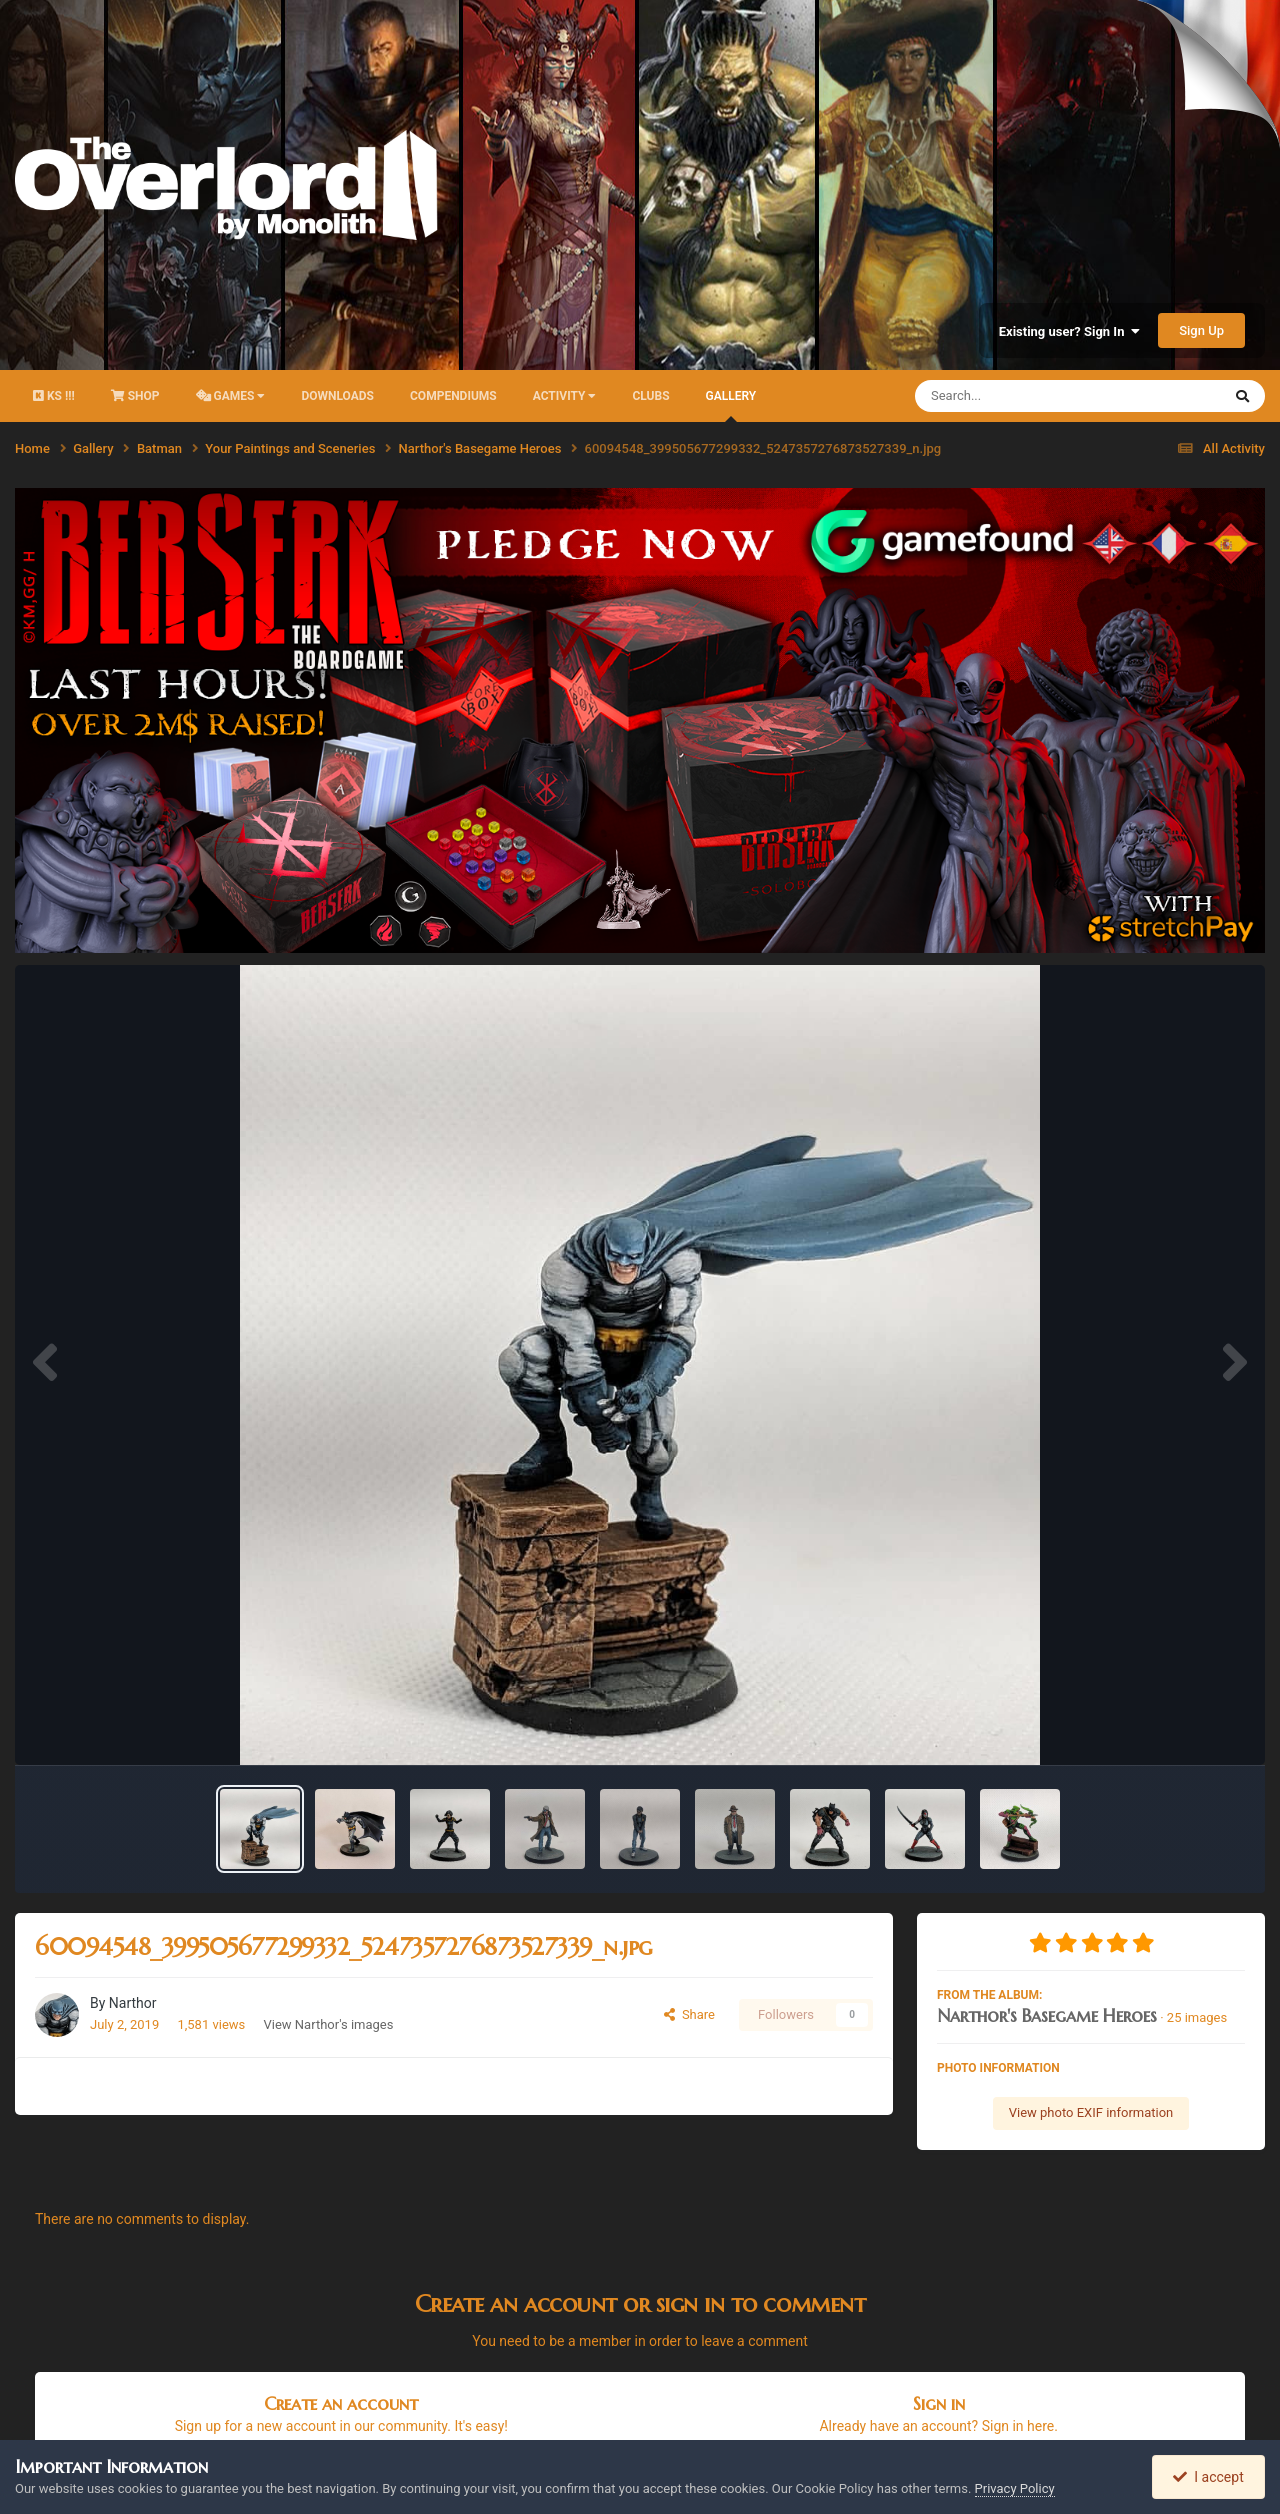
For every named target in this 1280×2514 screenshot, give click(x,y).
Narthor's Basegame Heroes (1047, 2015)
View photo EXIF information (1091, 2112)
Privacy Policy (1015, 2488)
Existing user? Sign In (1069, 331)
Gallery (731, 405)
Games (231, 396)
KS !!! (54, 396)
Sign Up (1201, 330)
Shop (135, 396)
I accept (1208, 2477)
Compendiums (453, 396)
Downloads (337, 396)
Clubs (650, 396)
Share (689, 2014)
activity (565, 396)
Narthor (133, 2003)
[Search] (1017, 396)
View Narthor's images (329, 2024)
